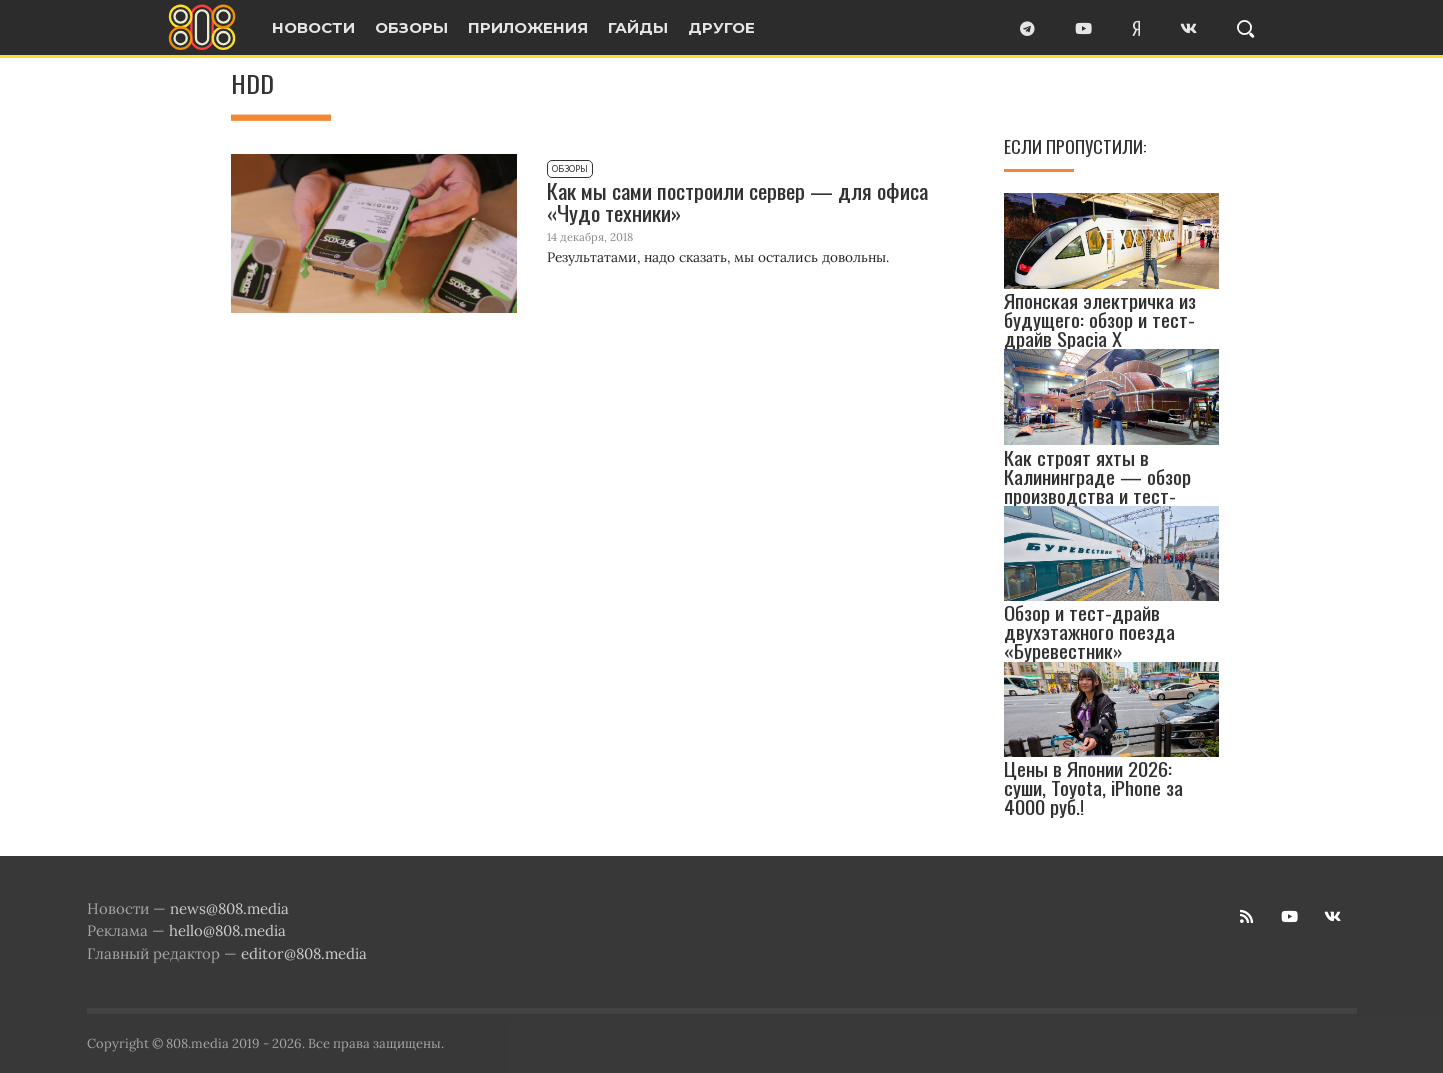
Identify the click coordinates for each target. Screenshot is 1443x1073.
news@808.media (229, 908)
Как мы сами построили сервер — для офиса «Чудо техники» (737, 201)
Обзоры (570, 169)
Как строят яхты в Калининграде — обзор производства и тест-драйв (1097, 486)
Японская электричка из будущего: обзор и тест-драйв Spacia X (1100, 318)
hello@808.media (227, 930)
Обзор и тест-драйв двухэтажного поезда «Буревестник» (1089, 631)
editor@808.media (304, 953)
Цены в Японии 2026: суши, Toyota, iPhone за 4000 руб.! (1093, 787)
